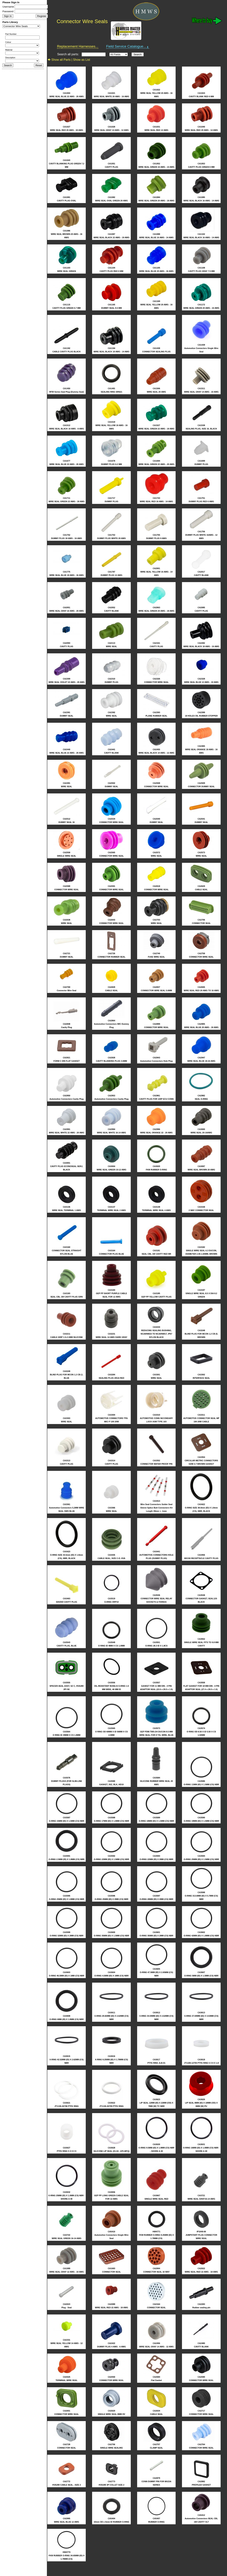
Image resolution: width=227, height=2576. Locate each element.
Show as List (81, 59)
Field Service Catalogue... (127, 46)
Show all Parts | (60, 59)
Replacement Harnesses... (77, 46)
